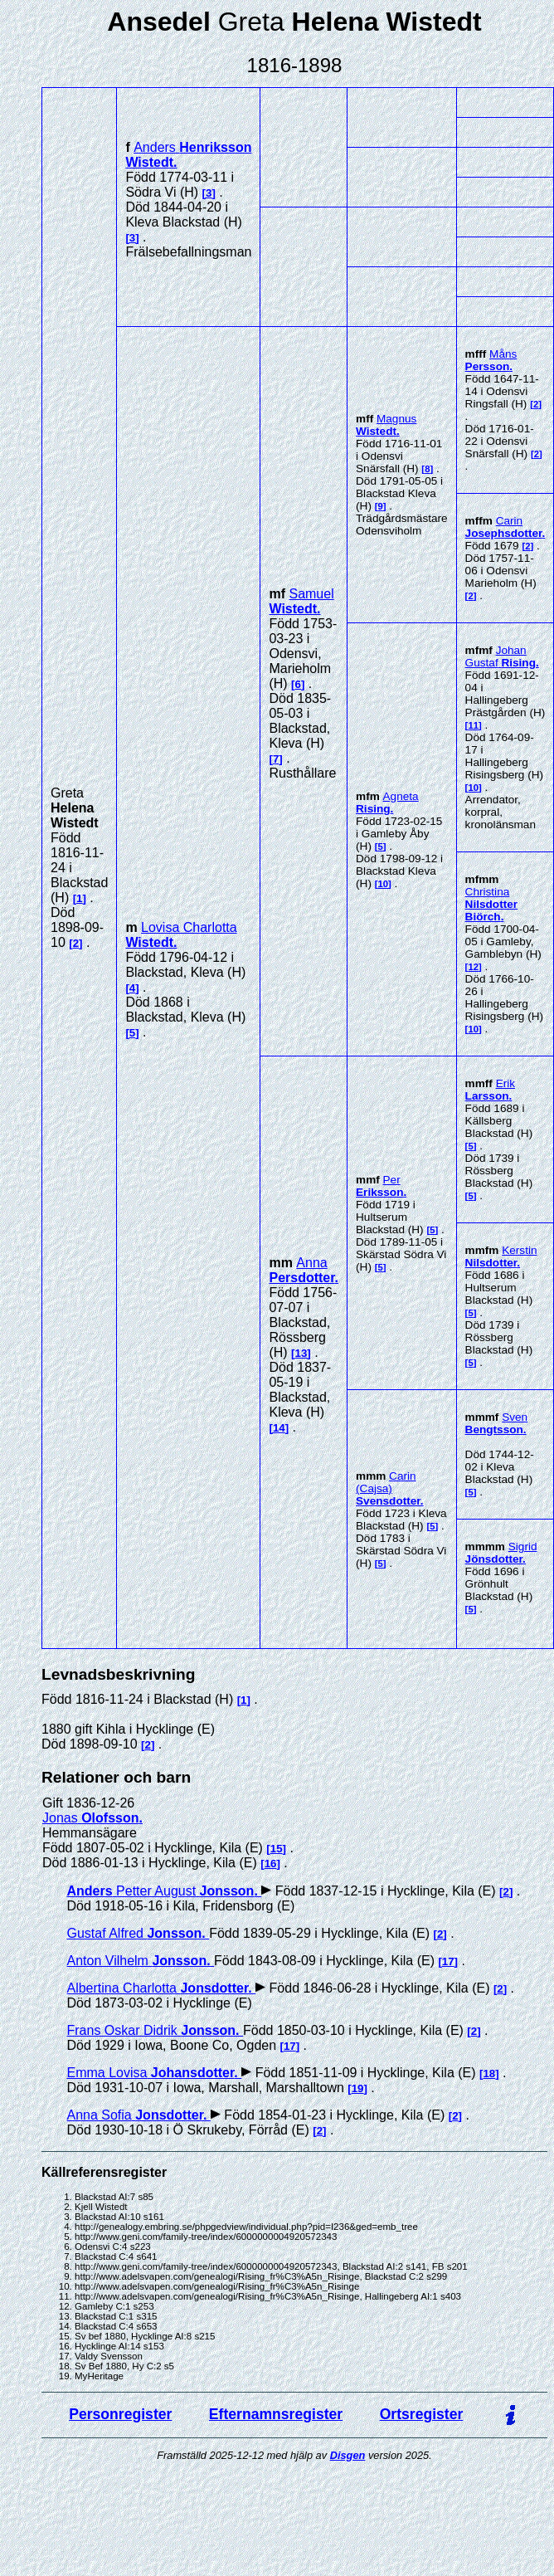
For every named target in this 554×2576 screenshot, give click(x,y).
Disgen (348, 2455)
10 (382, 884)
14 (279, 1428)
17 (448, 1961)
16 (271, 1863)
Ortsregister (422, 2414)
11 (473, 725)
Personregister (120, 2414)
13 (301, 1353)
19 (358, 2088)
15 (276, 1848)
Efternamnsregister (276, 2414)
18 (489, 2073)
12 (473, 967)
